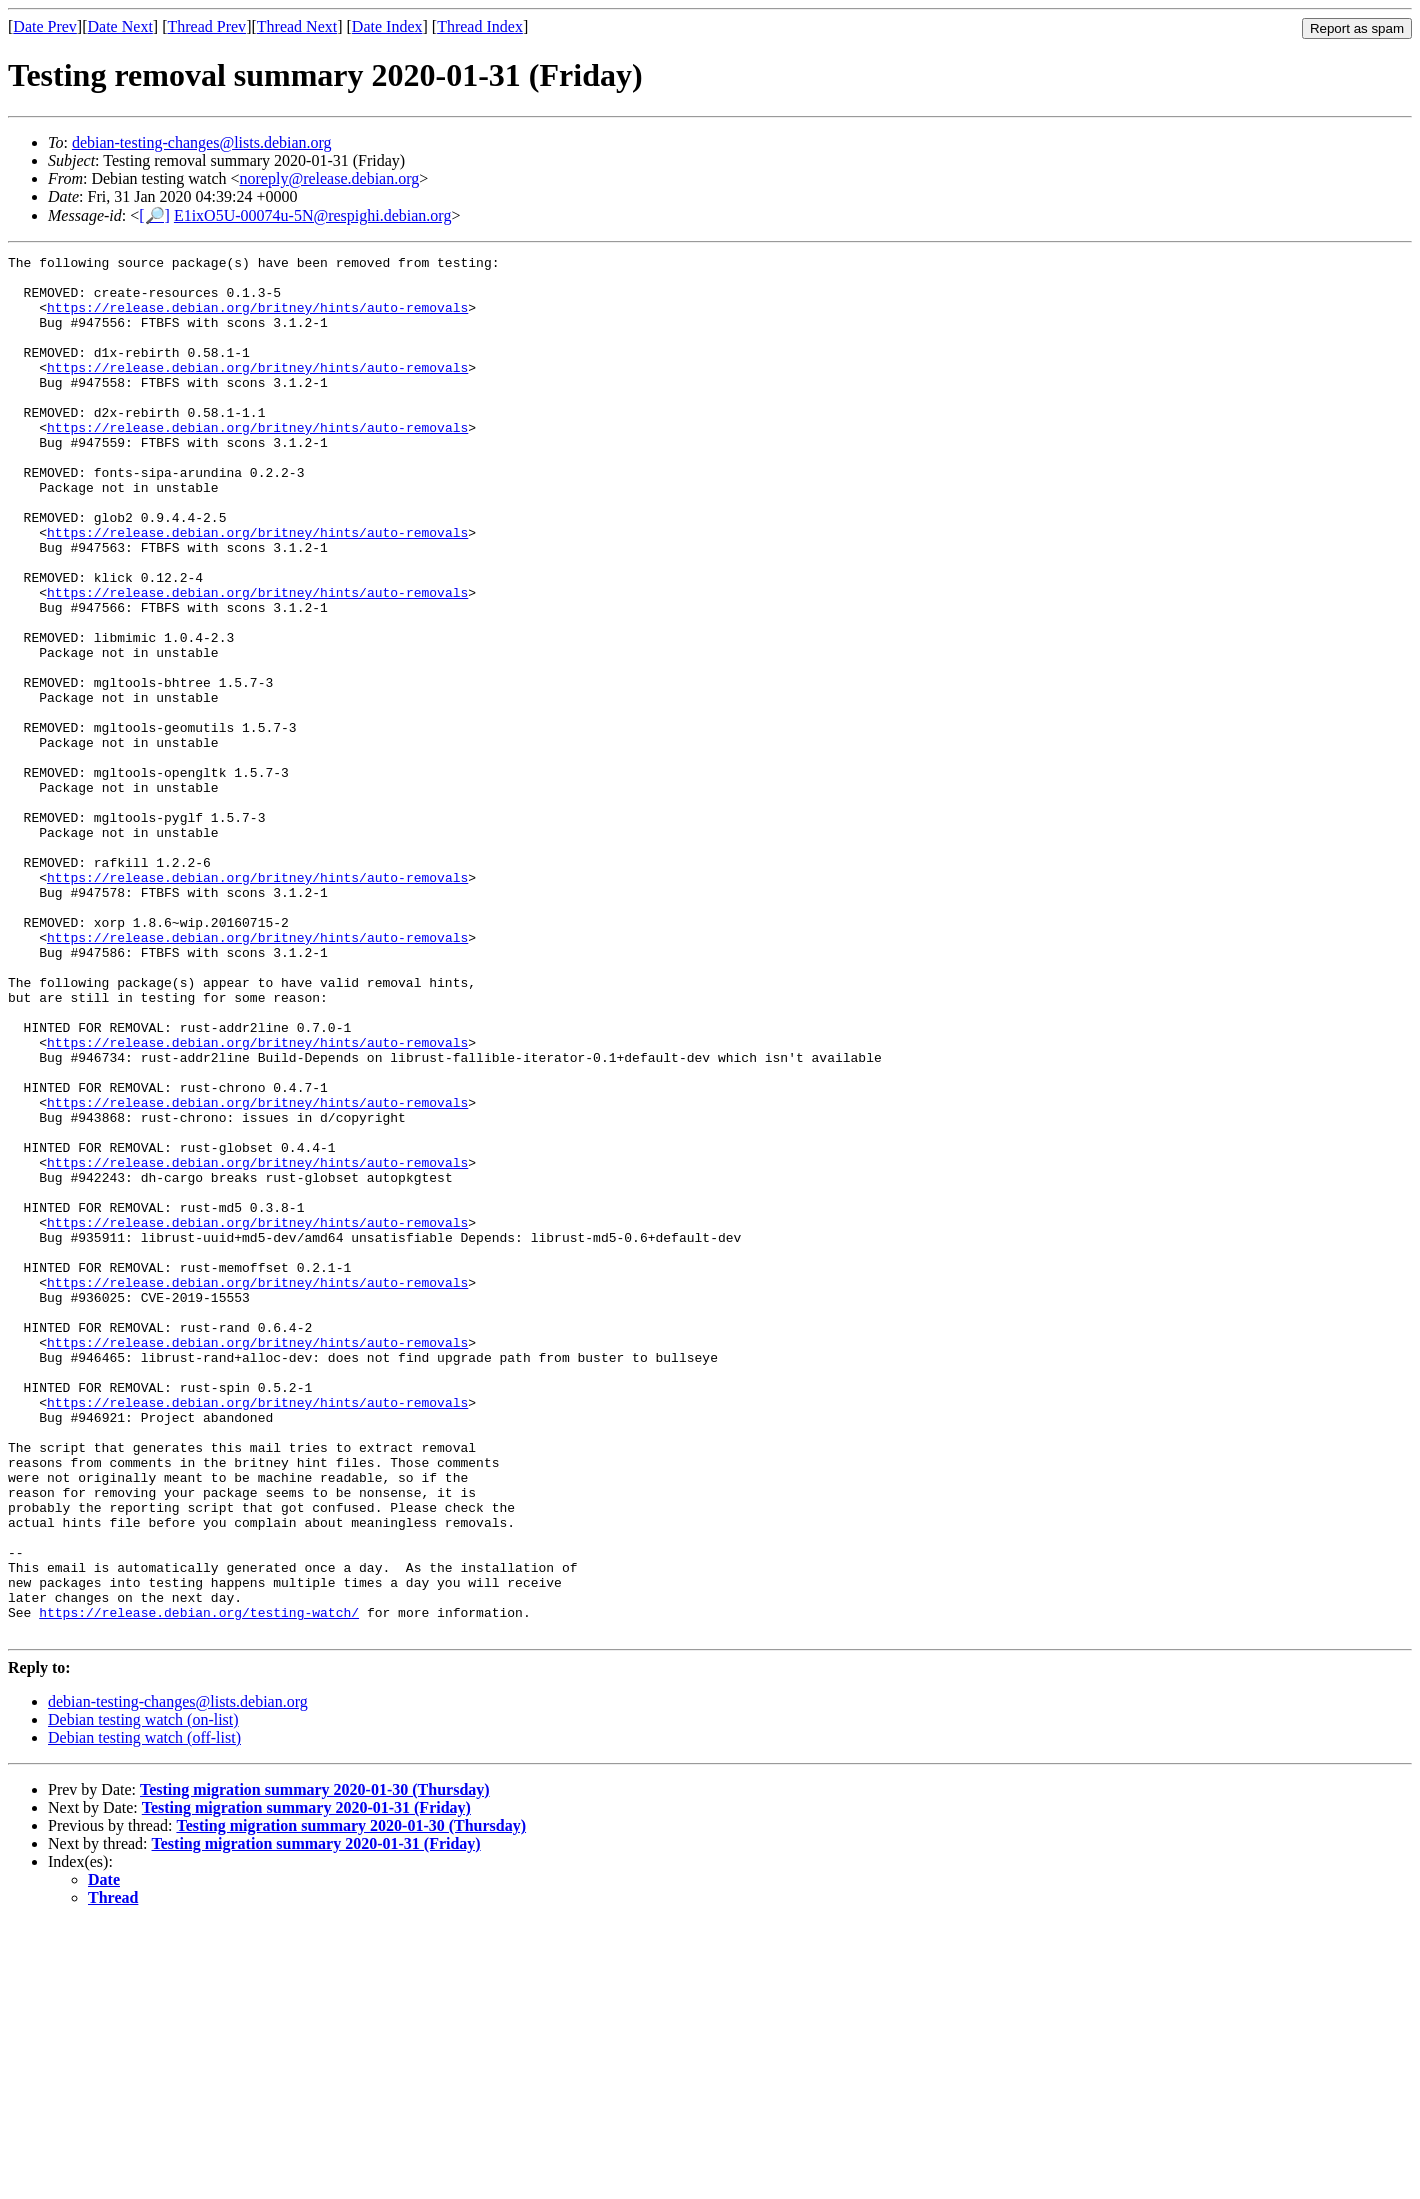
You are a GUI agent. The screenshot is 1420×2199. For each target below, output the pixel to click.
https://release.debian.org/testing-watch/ (199, 1885)
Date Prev (45, 26)
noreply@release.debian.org (330, 178)
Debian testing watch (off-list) (144, 2013)
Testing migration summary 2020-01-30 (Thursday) (315, 2065)
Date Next (120, 26)
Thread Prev (206, 26)
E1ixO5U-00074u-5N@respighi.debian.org (313, 215)
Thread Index (480, 26)
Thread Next (297, 26)
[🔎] (154, 215)
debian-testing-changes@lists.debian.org (202, 142)
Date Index (387, 26)
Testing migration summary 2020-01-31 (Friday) (306, 2083)
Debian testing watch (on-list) (143, 1995)
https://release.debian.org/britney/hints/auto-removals (257, 319)
